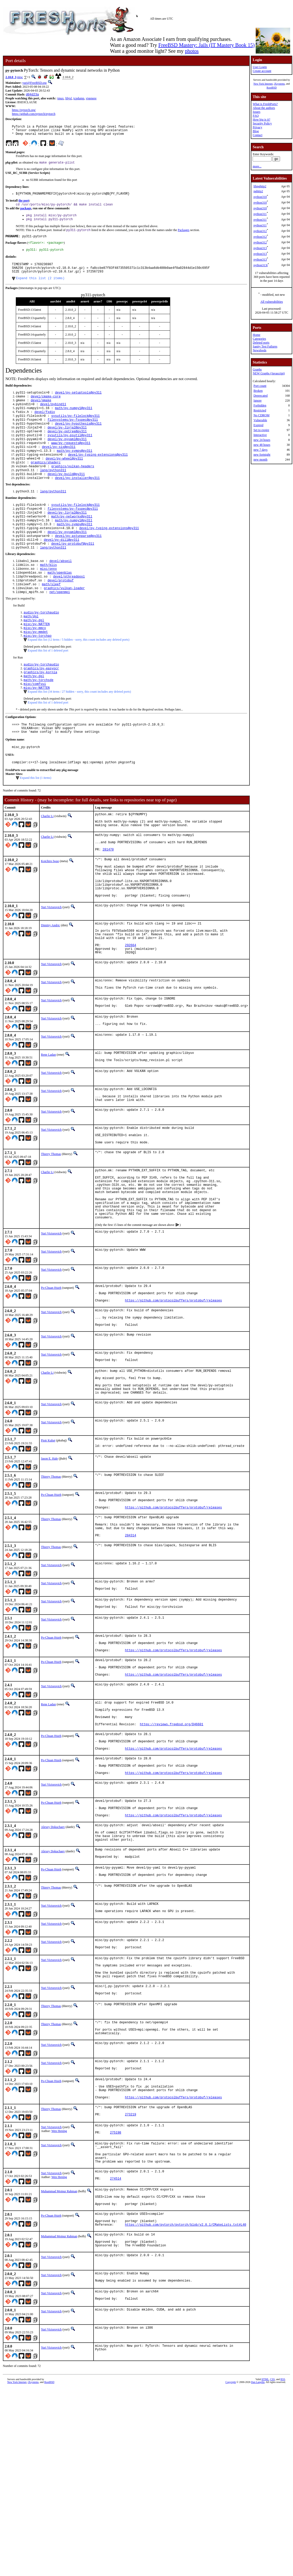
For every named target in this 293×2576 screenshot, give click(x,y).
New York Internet (263, 83)
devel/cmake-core (46, 408)
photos (191, 51)
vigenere (91, 99)
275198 (115, 2303)
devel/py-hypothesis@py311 (78, 439)
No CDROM (261, 415)
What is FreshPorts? (265, 104)
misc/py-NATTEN (37, 660)
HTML (265, 2567)
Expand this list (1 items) (35, 823)
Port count (259, 386)
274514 (115, 2355)
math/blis (48, 595)
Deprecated (260, 395)
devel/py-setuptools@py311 (78, 404)
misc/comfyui (35, 725)
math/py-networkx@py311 (71, 542)
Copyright (230, 2570)
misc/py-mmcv (35, 665)
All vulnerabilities (271, 302)
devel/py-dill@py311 (61, 568)
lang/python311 (53, 492)
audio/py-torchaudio (41, 647)
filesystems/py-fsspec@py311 (72, 435)
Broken (257, 391)
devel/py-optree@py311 (67, 448)
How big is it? (261, 119)
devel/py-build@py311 (66, 496)
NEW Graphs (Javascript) (269, 373)
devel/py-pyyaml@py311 (67, 457)
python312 (260, 231)
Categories (259, 338)
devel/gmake (41, 413)
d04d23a (32, 95)
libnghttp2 (259, 186)
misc (20, 77)
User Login (260, 67)
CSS (272, 2567)
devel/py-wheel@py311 (64, 479)
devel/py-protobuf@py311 (72, 573)
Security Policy (262, 123)
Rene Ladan (48, 1126)
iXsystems (279, 83)
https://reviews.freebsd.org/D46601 (171, 1855)
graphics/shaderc (46, 483)
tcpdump (78, 99)
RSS (283, 2567)
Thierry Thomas (51, 1234)
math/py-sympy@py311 (74, 470)
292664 (130, 1011)
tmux (60, 99)
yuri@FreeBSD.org (34, 83)
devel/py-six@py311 (59, 465)
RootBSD (272, 87)
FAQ (256, 115)
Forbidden (259, 405)
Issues (256, 112)
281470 (108, 902)
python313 (260, 248)
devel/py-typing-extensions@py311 (98, 474)
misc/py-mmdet (36, 669)
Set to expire (261, 430)
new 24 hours (261, 440)
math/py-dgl (34, 656)
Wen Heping (59, 2299)
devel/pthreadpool (69, 608)
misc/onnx (48, 600)
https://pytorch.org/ (24, 110)
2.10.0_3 (10, 77)
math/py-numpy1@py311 (73, 421)
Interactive (260, 435)
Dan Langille (258, 2570)
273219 (130, 2283)
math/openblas (59, 604)
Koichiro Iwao (50, 913)
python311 (260, 214)
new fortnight (261, 454)
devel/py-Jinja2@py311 (67, 443)
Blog (256, 131)
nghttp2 (258, 191)
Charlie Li (47, 861)
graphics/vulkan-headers (72, 487)
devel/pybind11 (53, 417)
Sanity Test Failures (265, 346)
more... (257, 166)
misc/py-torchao (38, 673)
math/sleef (51, 617)
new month (260, 459)
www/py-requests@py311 (70, 461)
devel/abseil (60, 591)
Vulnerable (260, 420)
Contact (257, 135)
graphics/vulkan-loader (64, 622)
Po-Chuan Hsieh (51, 1379)
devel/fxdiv (44, 426)
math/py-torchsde (38, 720)
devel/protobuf (60, 613)
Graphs (257, 369)
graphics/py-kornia (40, 711)
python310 (260, 197)
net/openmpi (59, 626)
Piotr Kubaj (48, 1546)
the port (23, 204)
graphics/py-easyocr (41, 707)
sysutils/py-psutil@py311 (69, 452)
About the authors (264, 108)
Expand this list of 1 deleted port (48, 688)
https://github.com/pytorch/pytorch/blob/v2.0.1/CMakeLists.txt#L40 (185, 2407)
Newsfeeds (259, 350)
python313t (260, 265)
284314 (130, 1650)
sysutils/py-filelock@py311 (75, 430)
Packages (183, 236)
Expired (258, 425)
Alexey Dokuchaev (53, 1970)
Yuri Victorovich (51, 968)
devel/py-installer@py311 (77, 501)
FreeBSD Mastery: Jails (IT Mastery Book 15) (206, 45)
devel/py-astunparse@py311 (78, 564)
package (25, 213)
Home (256, 335)
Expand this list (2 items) (40, 289)
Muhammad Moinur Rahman (59, 2366)
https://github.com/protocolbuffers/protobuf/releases (173, 1395)
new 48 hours (261, 445)
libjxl (68, 99)
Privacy (257, 127)
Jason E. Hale (49, 1565)
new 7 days (260, 449)
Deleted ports (261, 342)
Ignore (257, 400)
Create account (262, 71)
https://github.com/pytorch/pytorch (33, 114)
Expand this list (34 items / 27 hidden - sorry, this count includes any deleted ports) (79, 733)
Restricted (259, 410)
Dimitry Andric (50, 986)
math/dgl (31, 651)
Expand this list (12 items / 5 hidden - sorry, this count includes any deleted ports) (79, 677)
